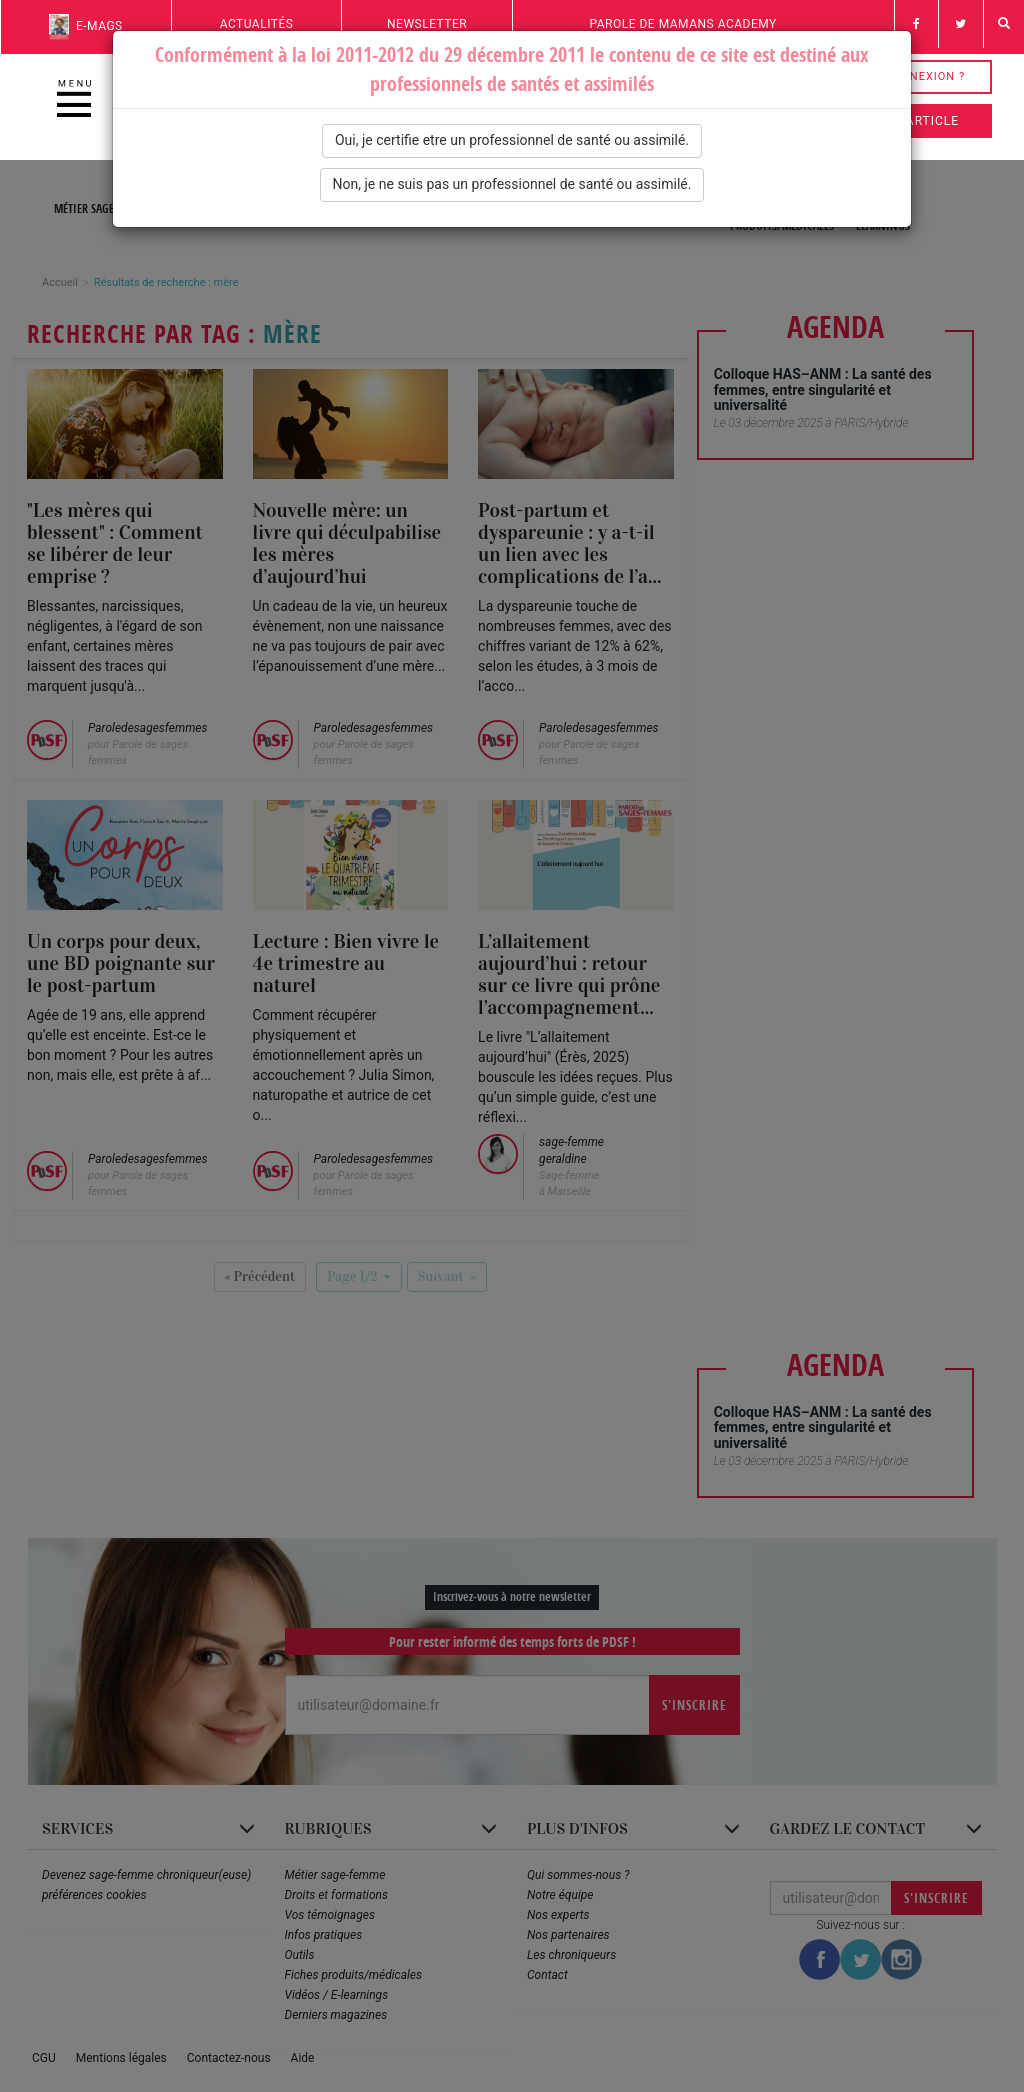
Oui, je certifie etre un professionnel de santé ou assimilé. (512, 140)
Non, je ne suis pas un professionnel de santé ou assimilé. (512, 184)
